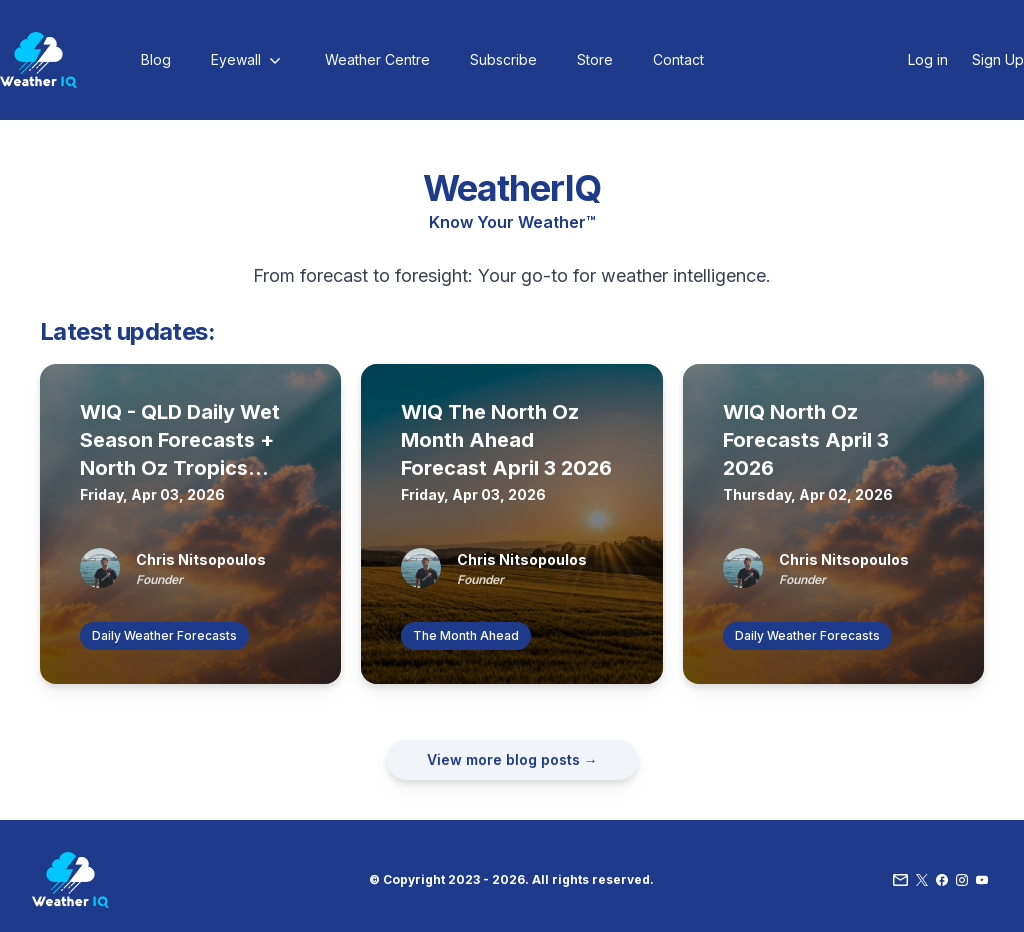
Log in (928, 59)
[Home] (38, 60)
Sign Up (998, 59)
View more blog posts (512, 759)
